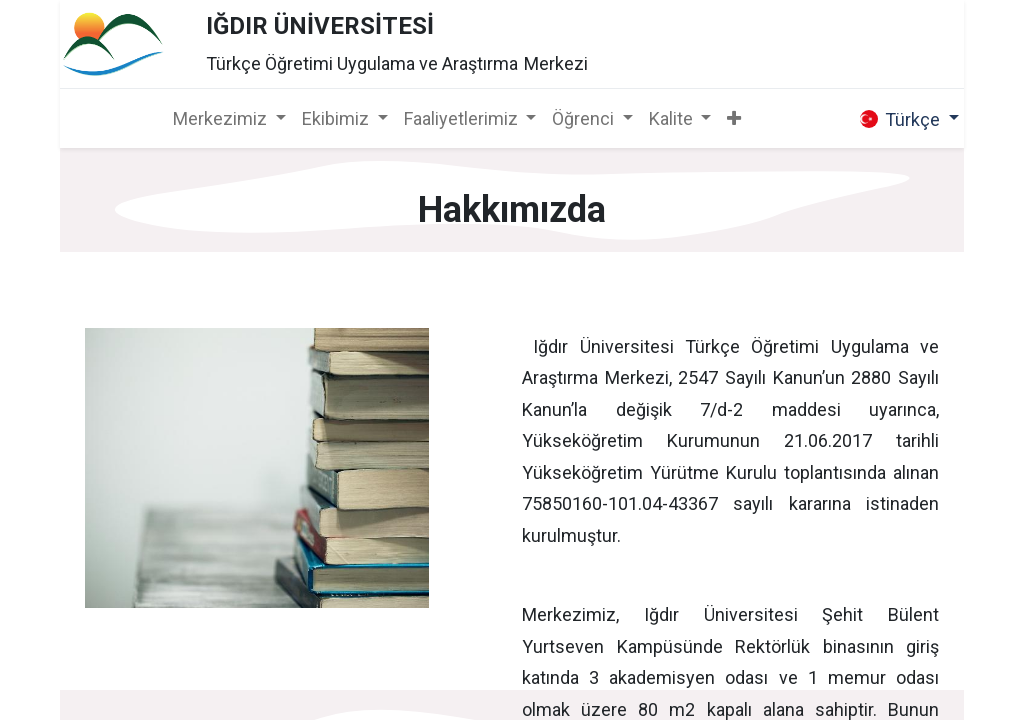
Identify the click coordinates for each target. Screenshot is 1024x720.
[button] (734, 118)
